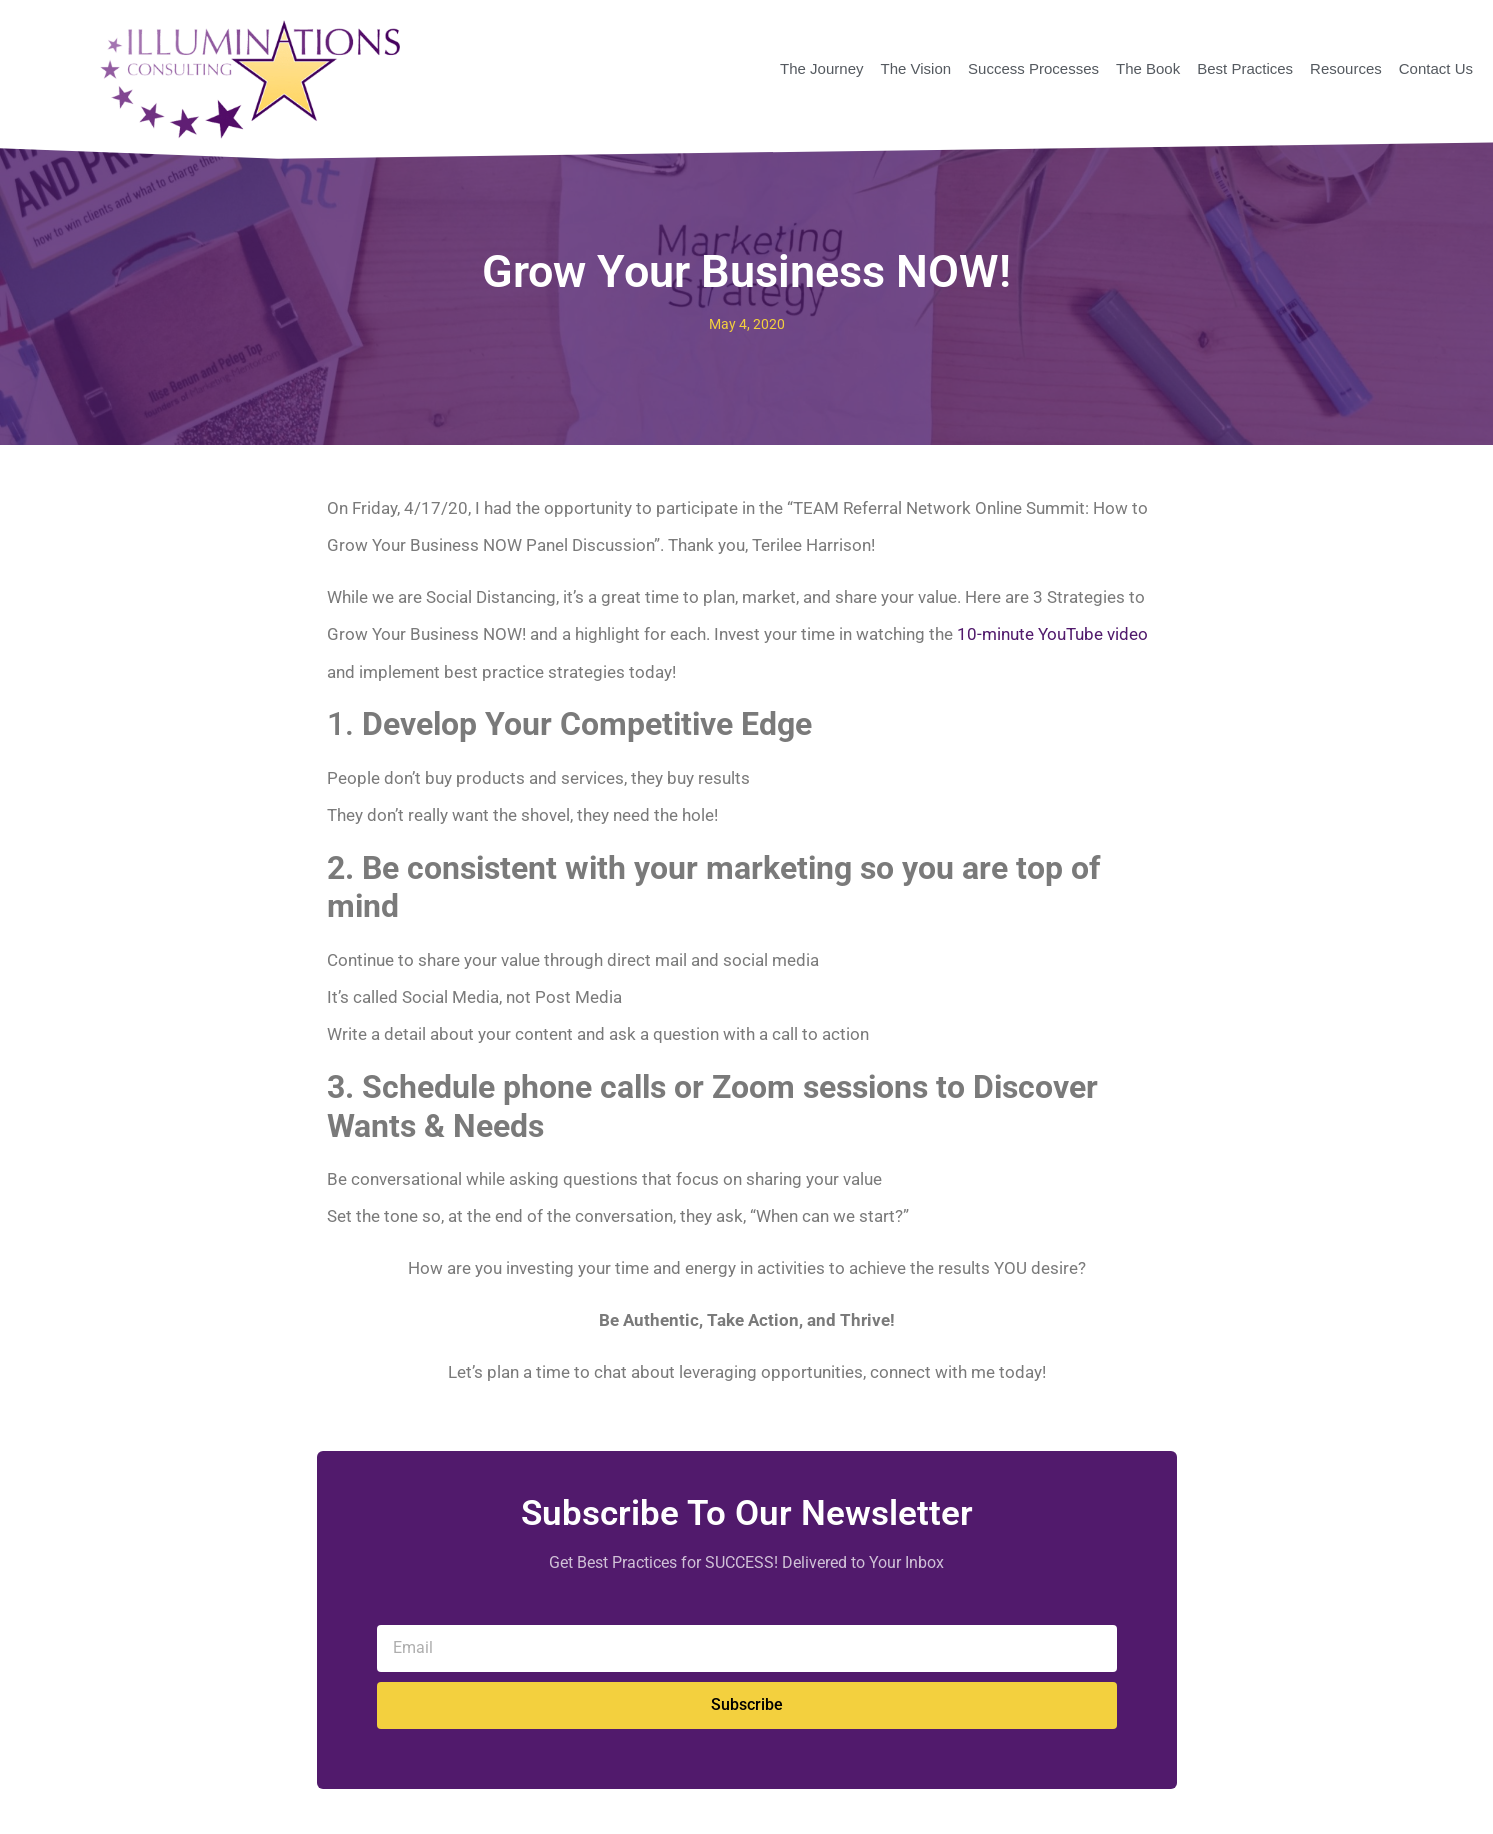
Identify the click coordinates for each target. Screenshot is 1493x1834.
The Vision (915, 68)
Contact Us (1436, 68)
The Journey (821, 68)
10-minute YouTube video (1052, 634)
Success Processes (1033, 68)
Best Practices (1245, 68)
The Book (1148, 68)
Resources (1346, 68)
